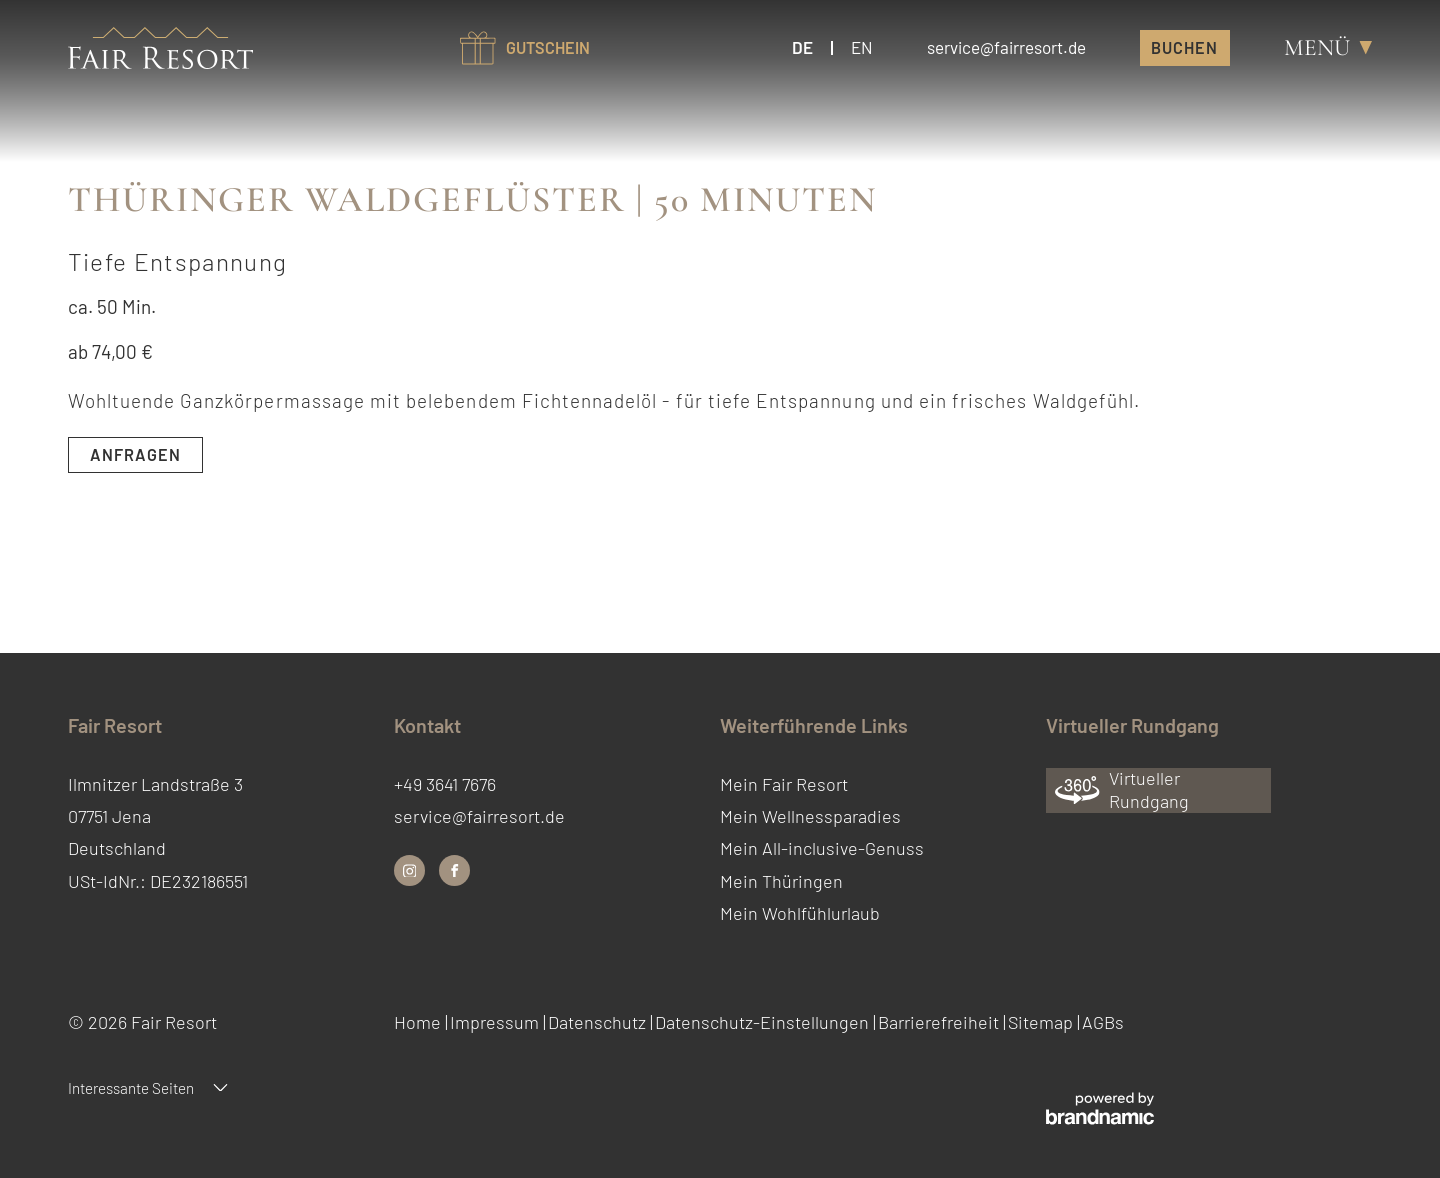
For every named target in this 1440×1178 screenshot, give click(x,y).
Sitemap (1042, 1022)
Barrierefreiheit (940, 1022)
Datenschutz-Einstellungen (764, 1022)
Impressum (496, 1022)
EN (862, 47)
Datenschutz (599, 1022)
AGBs (1103, 1022)
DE (802, 47)
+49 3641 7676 (445, 784)
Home (419, 1022)
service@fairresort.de (479, 816)
